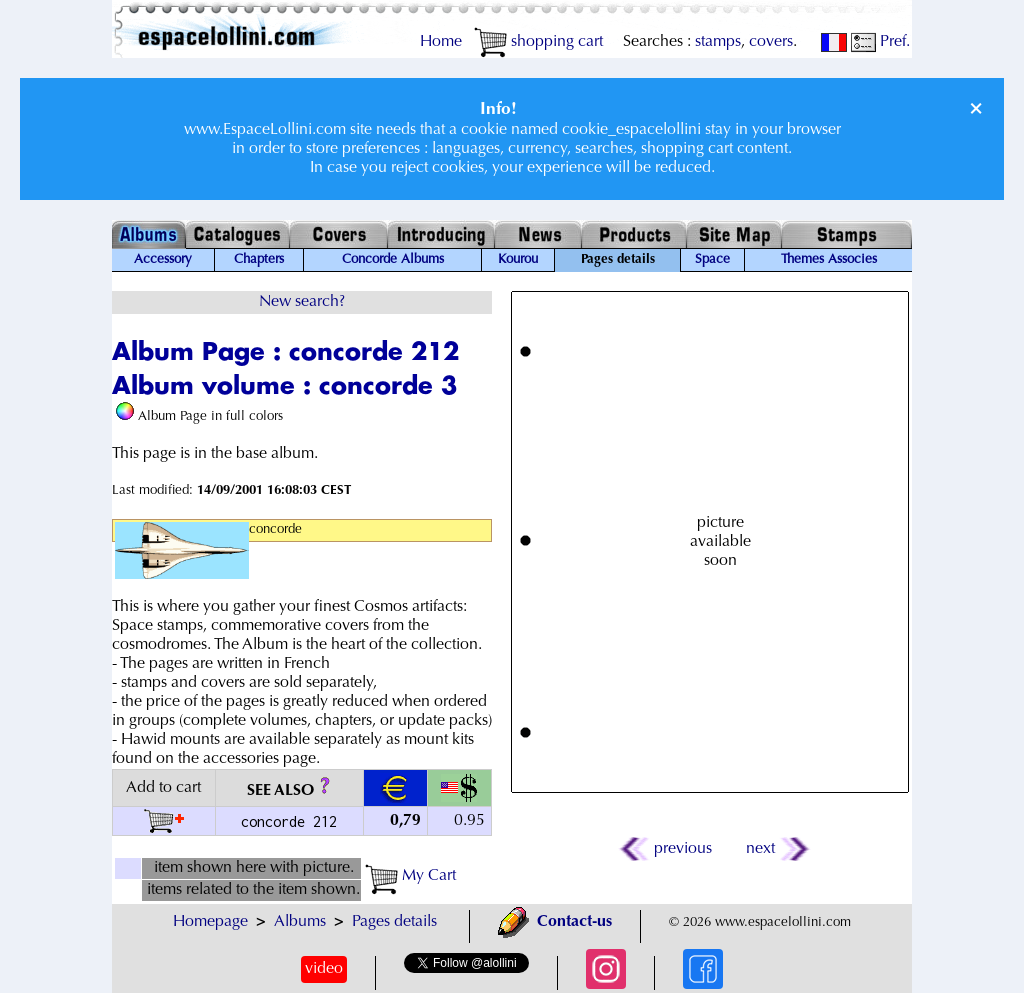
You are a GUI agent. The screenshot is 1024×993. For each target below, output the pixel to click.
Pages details (394, 922)
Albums (300, 922)
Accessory (163, 260)
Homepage (210, 922)
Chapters (259, 260)
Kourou (518, 260)
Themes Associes (829, 260)
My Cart (410, 876)
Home (441, 42)
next (776, 849)
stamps (718, 42)
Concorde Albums (393, 260)
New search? (302, 302)
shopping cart (538, 42)
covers (771, 42)
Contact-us (555, 922)
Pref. (880, 42)
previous (667, 849)
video (324, 969)
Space (712, 260)
